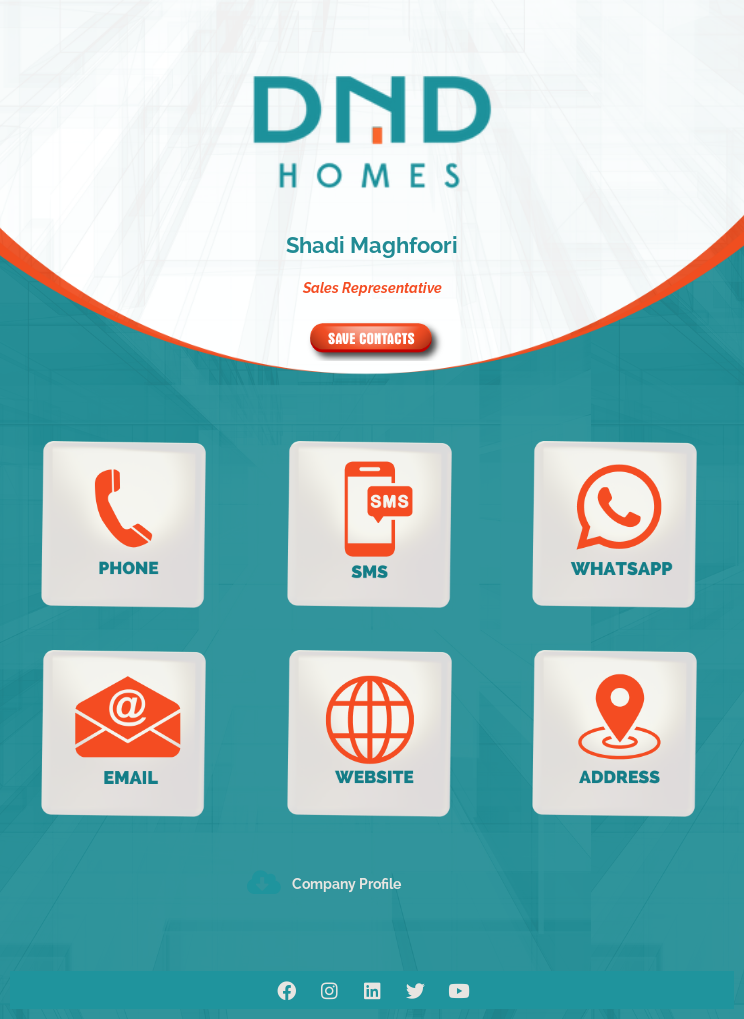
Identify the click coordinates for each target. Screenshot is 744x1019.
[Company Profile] (263, 881)
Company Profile (346, 884)
